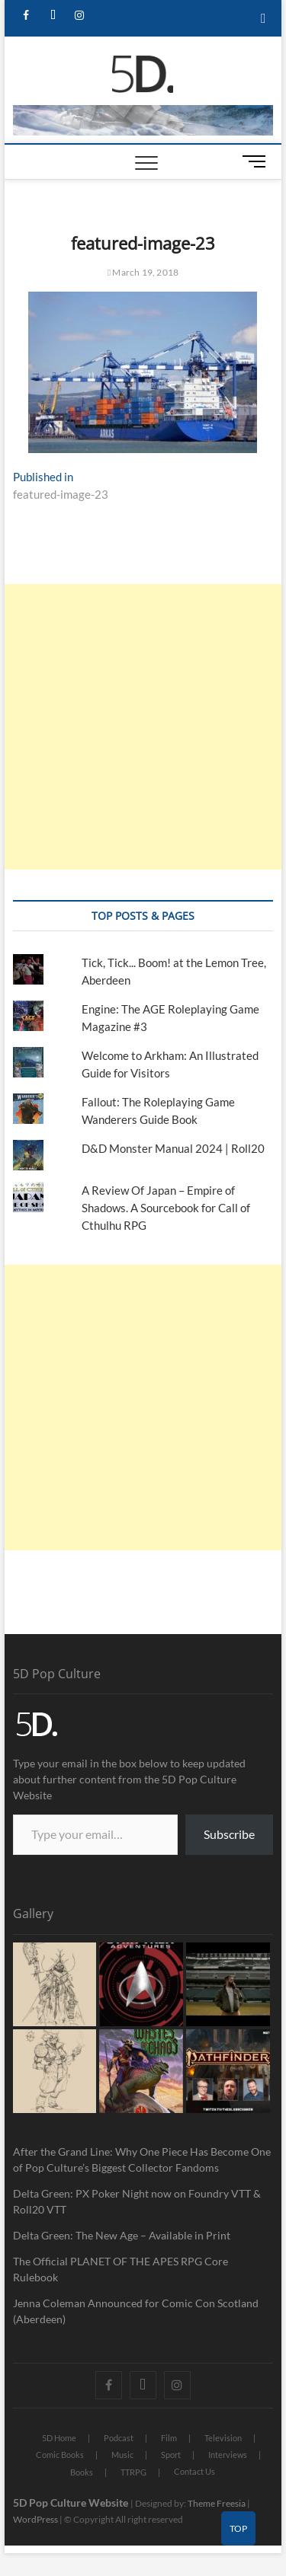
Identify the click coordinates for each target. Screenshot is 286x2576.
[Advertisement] (143, 727)
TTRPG (133, 2472)
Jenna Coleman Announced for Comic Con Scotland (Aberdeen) (136, 2311)
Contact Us (194, 2471)
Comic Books (60, 2454)
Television (223, 2438)
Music (122, 2454)
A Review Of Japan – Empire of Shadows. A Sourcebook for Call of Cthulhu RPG (166, 1207)
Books (81, 2472)
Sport (171, 2454)
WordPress (35, 2519)
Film (169, 2438)
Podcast (118, 2438)
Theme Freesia (217, 2503)
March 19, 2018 (143, 272)
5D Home (59, 2438)
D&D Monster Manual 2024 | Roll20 (173, 1148)
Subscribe (229, 1834)
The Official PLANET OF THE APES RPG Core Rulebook (120, 2269)
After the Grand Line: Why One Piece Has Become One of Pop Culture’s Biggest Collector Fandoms (142, 2159)
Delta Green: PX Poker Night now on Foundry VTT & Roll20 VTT (137, 2201)
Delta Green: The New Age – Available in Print (121, 2235)
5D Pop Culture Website (71, 2502)
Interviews (227, 2454)
